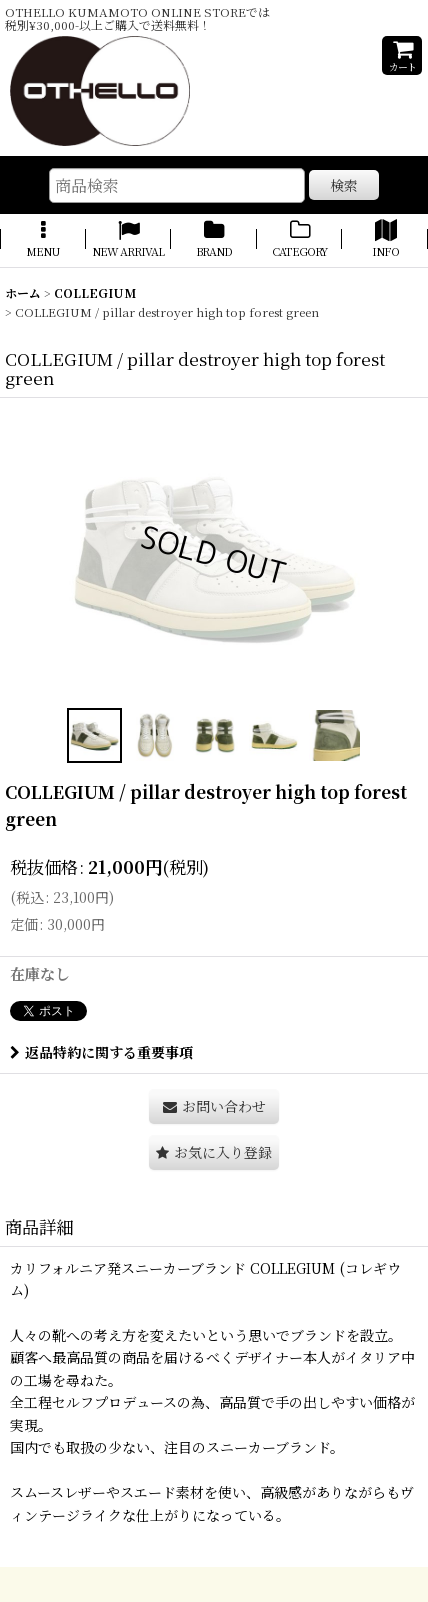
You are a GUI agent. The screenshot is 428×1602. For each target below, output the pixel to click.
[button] (43, 240)
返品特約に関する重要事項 (101, 1052)
